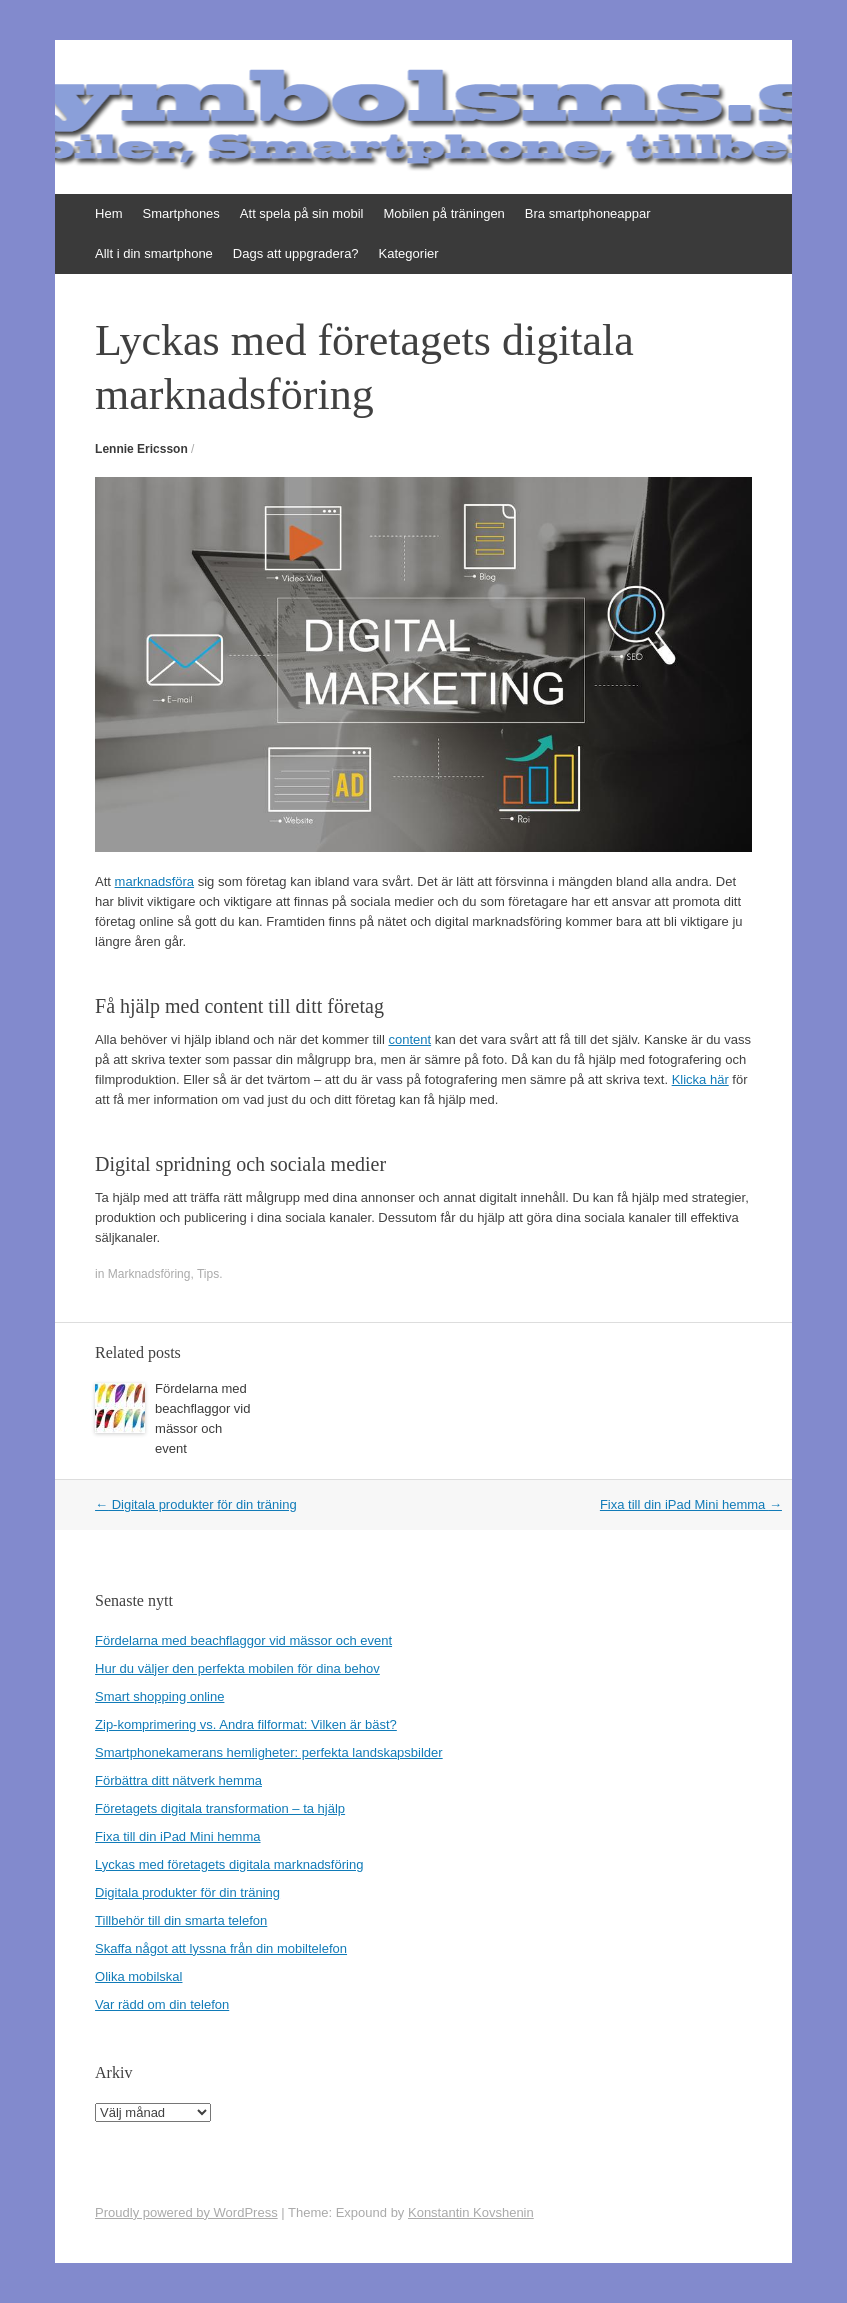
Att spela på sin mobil (302, 213)
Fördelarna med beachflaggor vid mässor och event (243, 1640)
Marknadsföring (149, 1274)
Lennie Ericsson (141, 449)
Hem (108, 213)
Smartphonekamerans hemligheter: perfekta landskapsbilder (269, 1752)
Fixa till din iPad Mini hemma (691, 1504)
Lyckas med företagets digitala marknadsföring (229, 1864)
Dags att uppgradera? (296, 253)
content (409, 1039)
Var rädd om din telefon (162, 2004)
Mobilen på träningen (443, 213)
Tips (208, 1274)
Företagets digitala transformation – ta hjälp (220, 1808)
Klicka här (700, 1079)
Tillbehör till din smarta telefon (181, 1920)
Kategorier (409, 253)
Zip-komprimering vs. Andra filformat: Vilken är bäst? (246, 1724)
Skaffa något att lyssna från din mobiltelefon (221, 1948)
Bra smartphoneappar (588, 213)
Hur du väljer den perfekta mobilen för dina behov (237, 1668)
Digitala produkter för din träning (196, 1504)
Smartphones (181, 213)
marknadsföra (154, 881)
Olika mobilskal (138, 1976)
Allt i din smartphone (154, 253)
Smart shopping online (159, 1696)
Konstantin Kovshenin (471, 2212)
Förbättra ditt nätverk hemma (178, 1780)
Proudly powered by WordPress (186, 2212)
